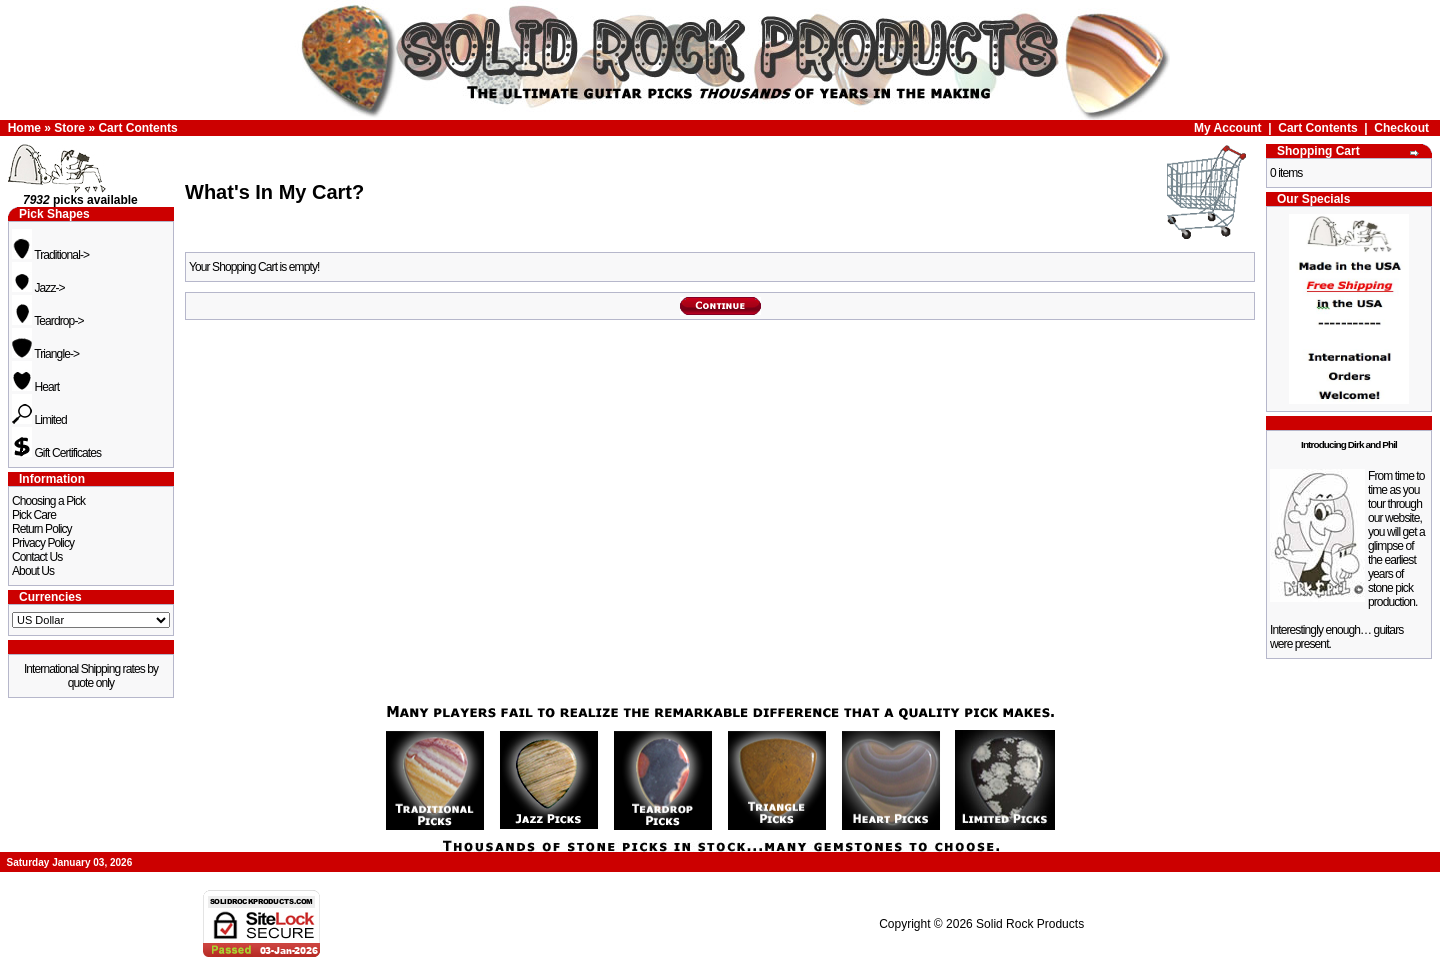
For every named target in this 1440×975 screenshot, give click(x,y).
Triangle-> (45, 354)
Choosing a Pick (48, 501)
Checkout (1401, 128)
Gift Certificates (56, 453)
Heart (35, 387)
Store (69, 128)
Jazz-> (38, 288)
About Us (33, 571)
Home (24, 128)
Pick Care (34, 515)
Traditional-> (50, 255)
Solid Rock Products (1030, 924)
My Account (1228, 128)
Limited (39, 420)
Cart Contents (137, 128)
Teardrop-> (48, 321)
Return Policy (42, 529)
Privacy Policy (43, 543)
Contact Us (37, 557)
